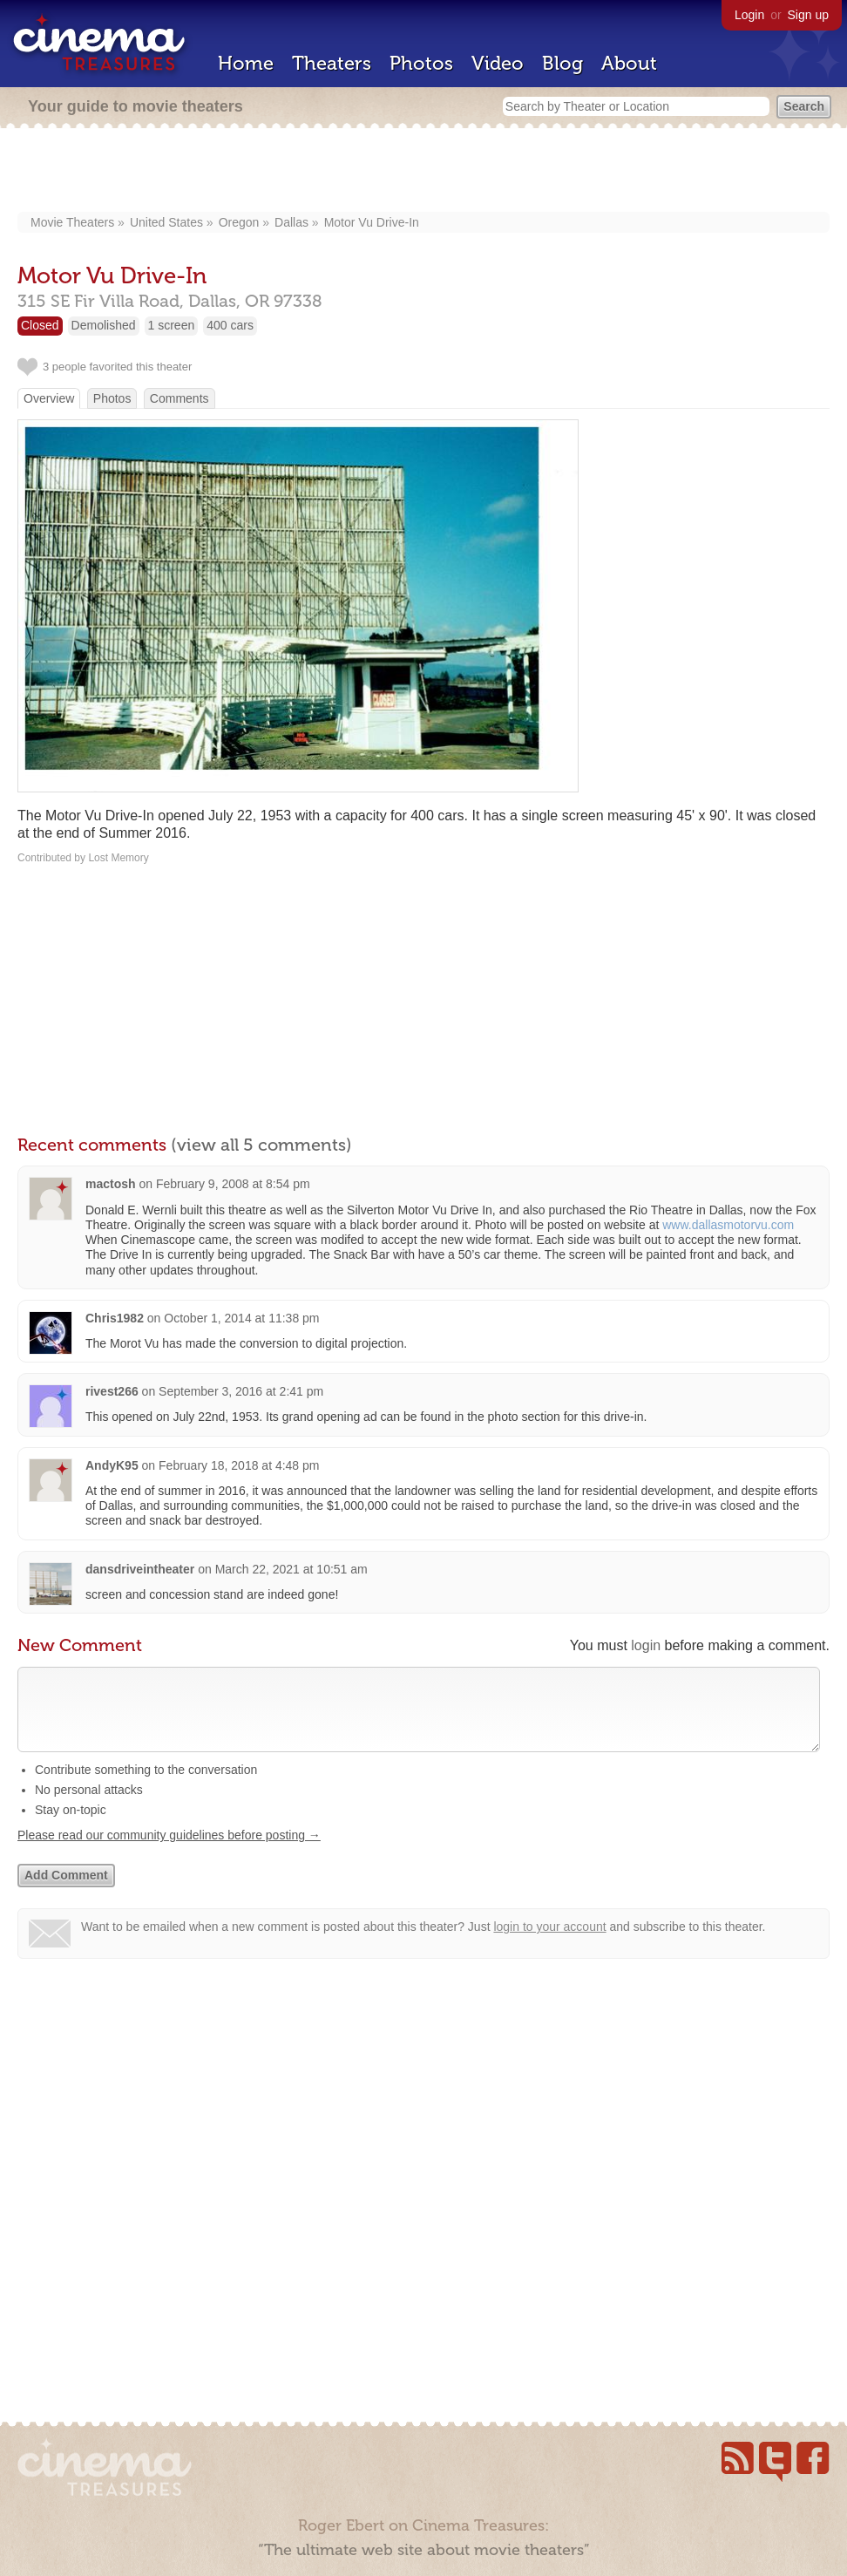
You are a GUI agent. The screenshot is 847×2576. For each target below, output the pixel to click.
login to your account (549, 1944)
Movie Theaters (72, 222)
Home (246, 63)
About (629, 63)
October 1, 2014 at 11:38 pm (241, 1318)
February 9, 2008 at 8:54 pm (233, 1184)
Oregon (239, 222)
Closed (40, 325)
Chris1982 (114, 1318)
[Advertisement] (424, 172)
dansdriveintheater (139, 1569)
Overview (49, 398)
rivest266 (112, 1391)
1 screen (171, 325)
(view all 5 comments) (261, 1144)
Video (497, 63)
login (646, 1645)
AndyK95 (112, 1465)
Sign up (808, 15)
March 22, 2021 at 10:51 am (291, 1569)
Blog (562, 63)
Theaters (331, 63)
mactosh (110, 1184)
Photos (421, 63)
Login (749, 15)
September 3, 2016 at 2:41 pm (241, 1391)
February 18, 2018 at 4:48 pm (239, 1465)
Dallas (291, 222)
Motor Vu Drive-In (371, 222)
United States (166, 222)
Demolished (103, 325)
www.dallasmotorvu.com (728, 1225)
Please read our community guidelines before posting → (169, 1852)
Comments (179, 398)
